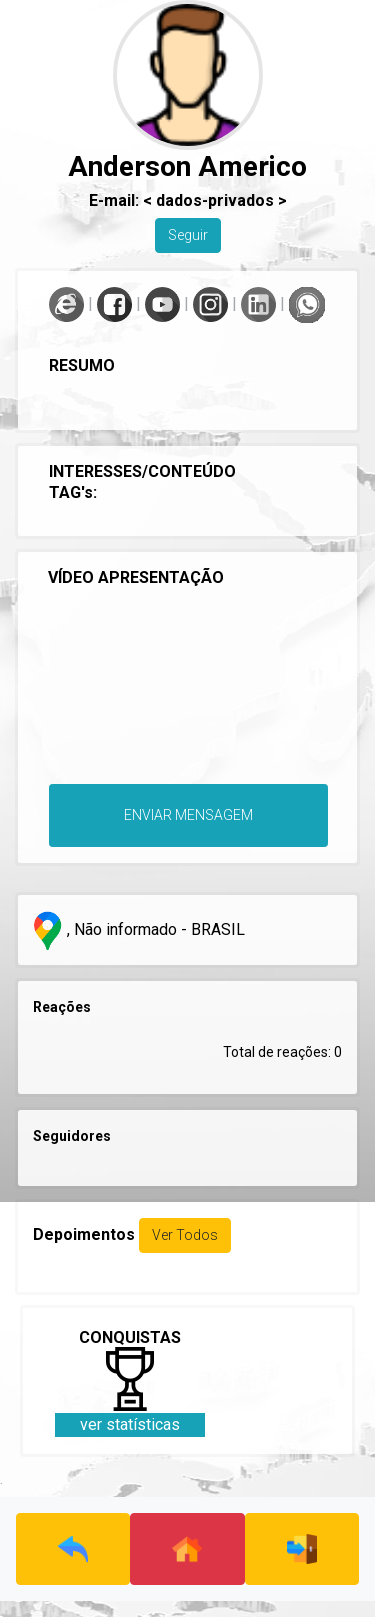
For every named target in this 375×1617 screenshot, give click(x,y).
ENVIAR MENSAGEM (188, 815)
